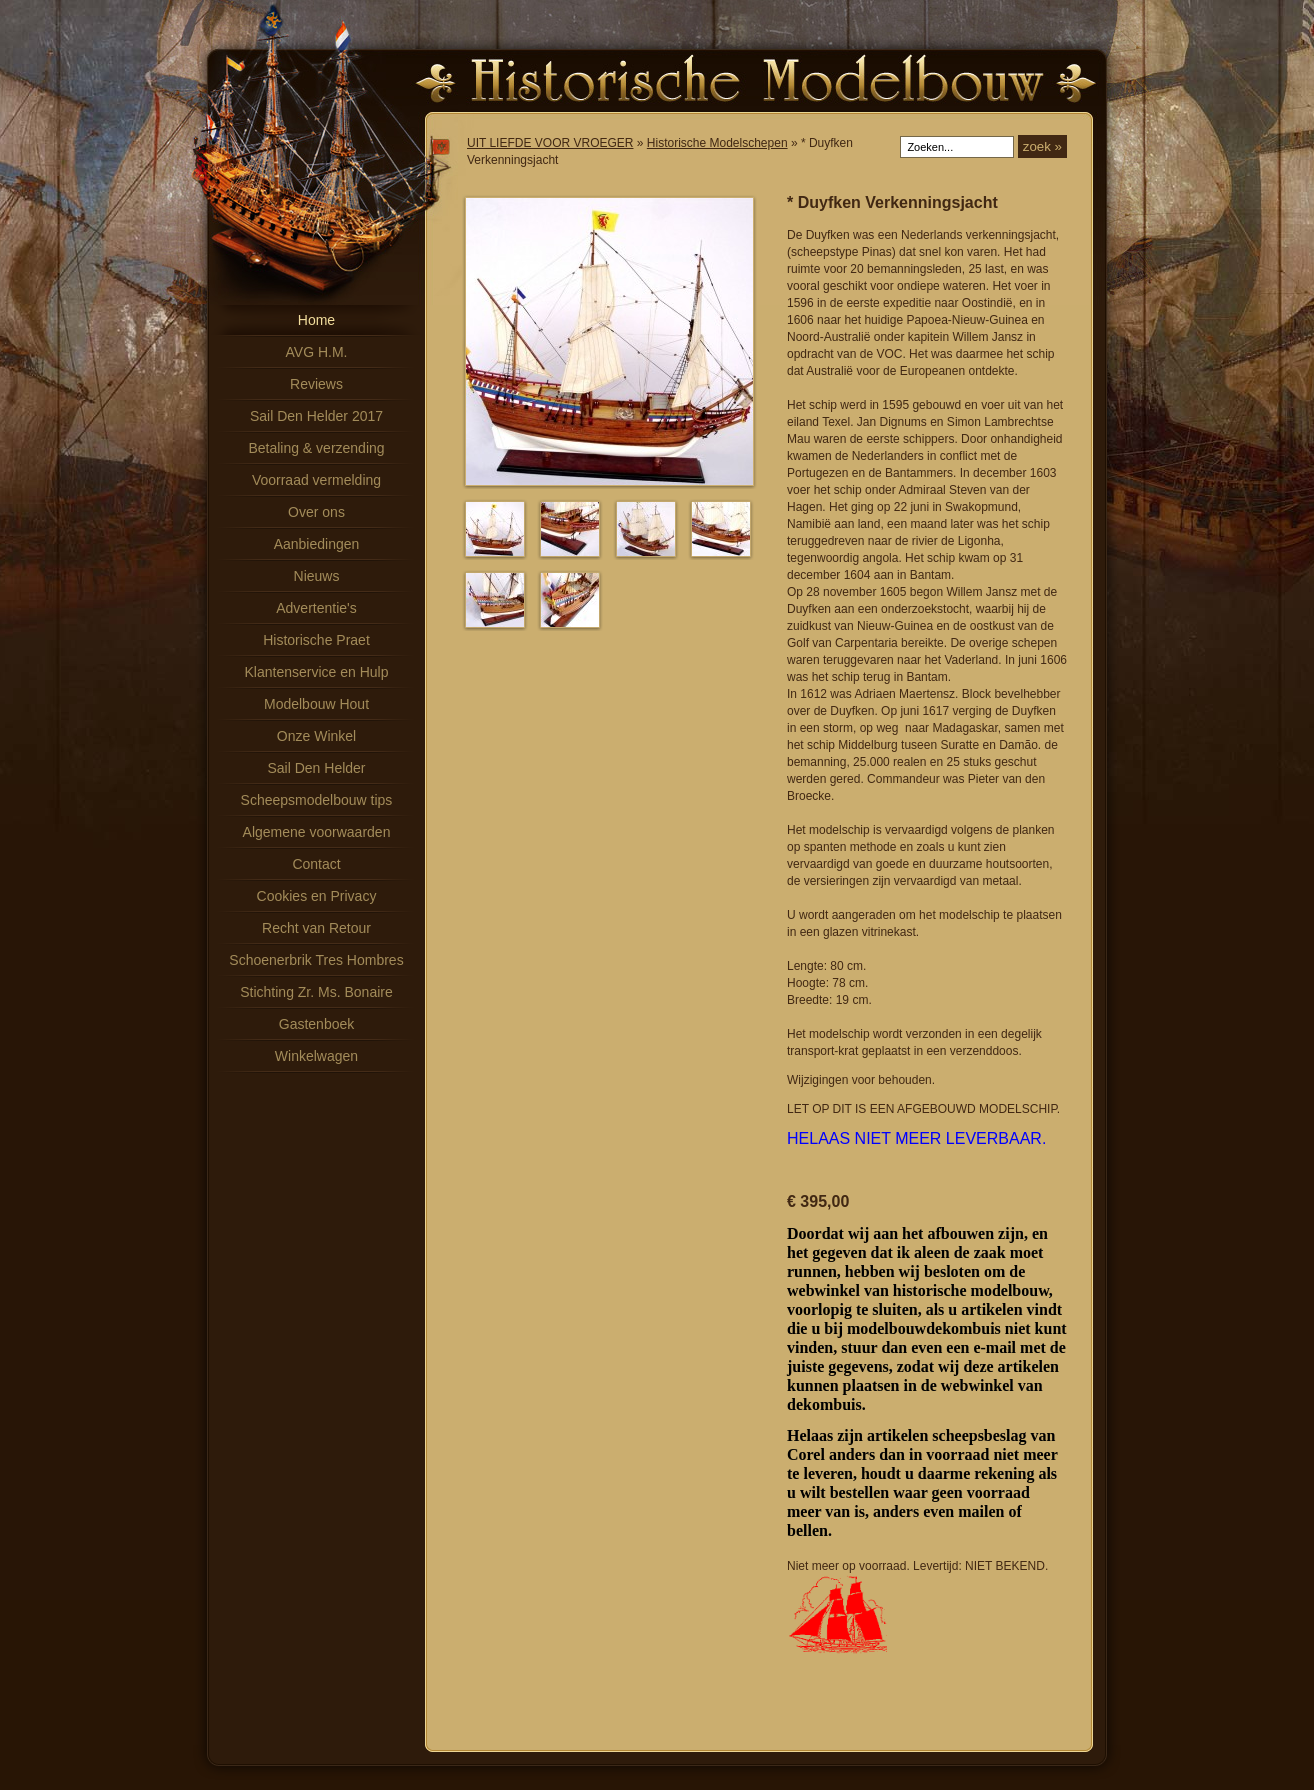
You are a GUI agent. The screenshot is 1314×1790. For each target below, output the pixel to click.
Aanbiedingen (317, 544)
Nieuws (317, 576)
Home (316, 320)
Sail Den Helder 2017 (316, 416)
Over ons (316, 512)
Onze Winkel (316, 736)
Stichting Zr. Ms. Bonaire (316, 992)
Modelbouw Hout (316, 704)
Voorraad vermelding (316, 480)
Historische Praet (316, 640)
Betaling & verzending (316, 448)
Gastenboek (317, 1024)
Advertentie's (316, 608)
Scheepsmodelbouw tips (317, 800)
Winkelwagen (316, 1056)
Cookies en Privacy (317, 896)
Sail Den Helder (316, 768)
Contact (316, 864)
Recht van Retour (316, 928)
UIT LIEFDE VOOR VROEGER (550, 143)
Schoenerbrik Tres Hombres (316, 960)
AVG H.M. (317, 352)
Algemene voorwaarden (317, 832)
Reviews (316, 384)
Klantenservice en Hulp (317, 672)
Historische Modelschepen (717, 143)
